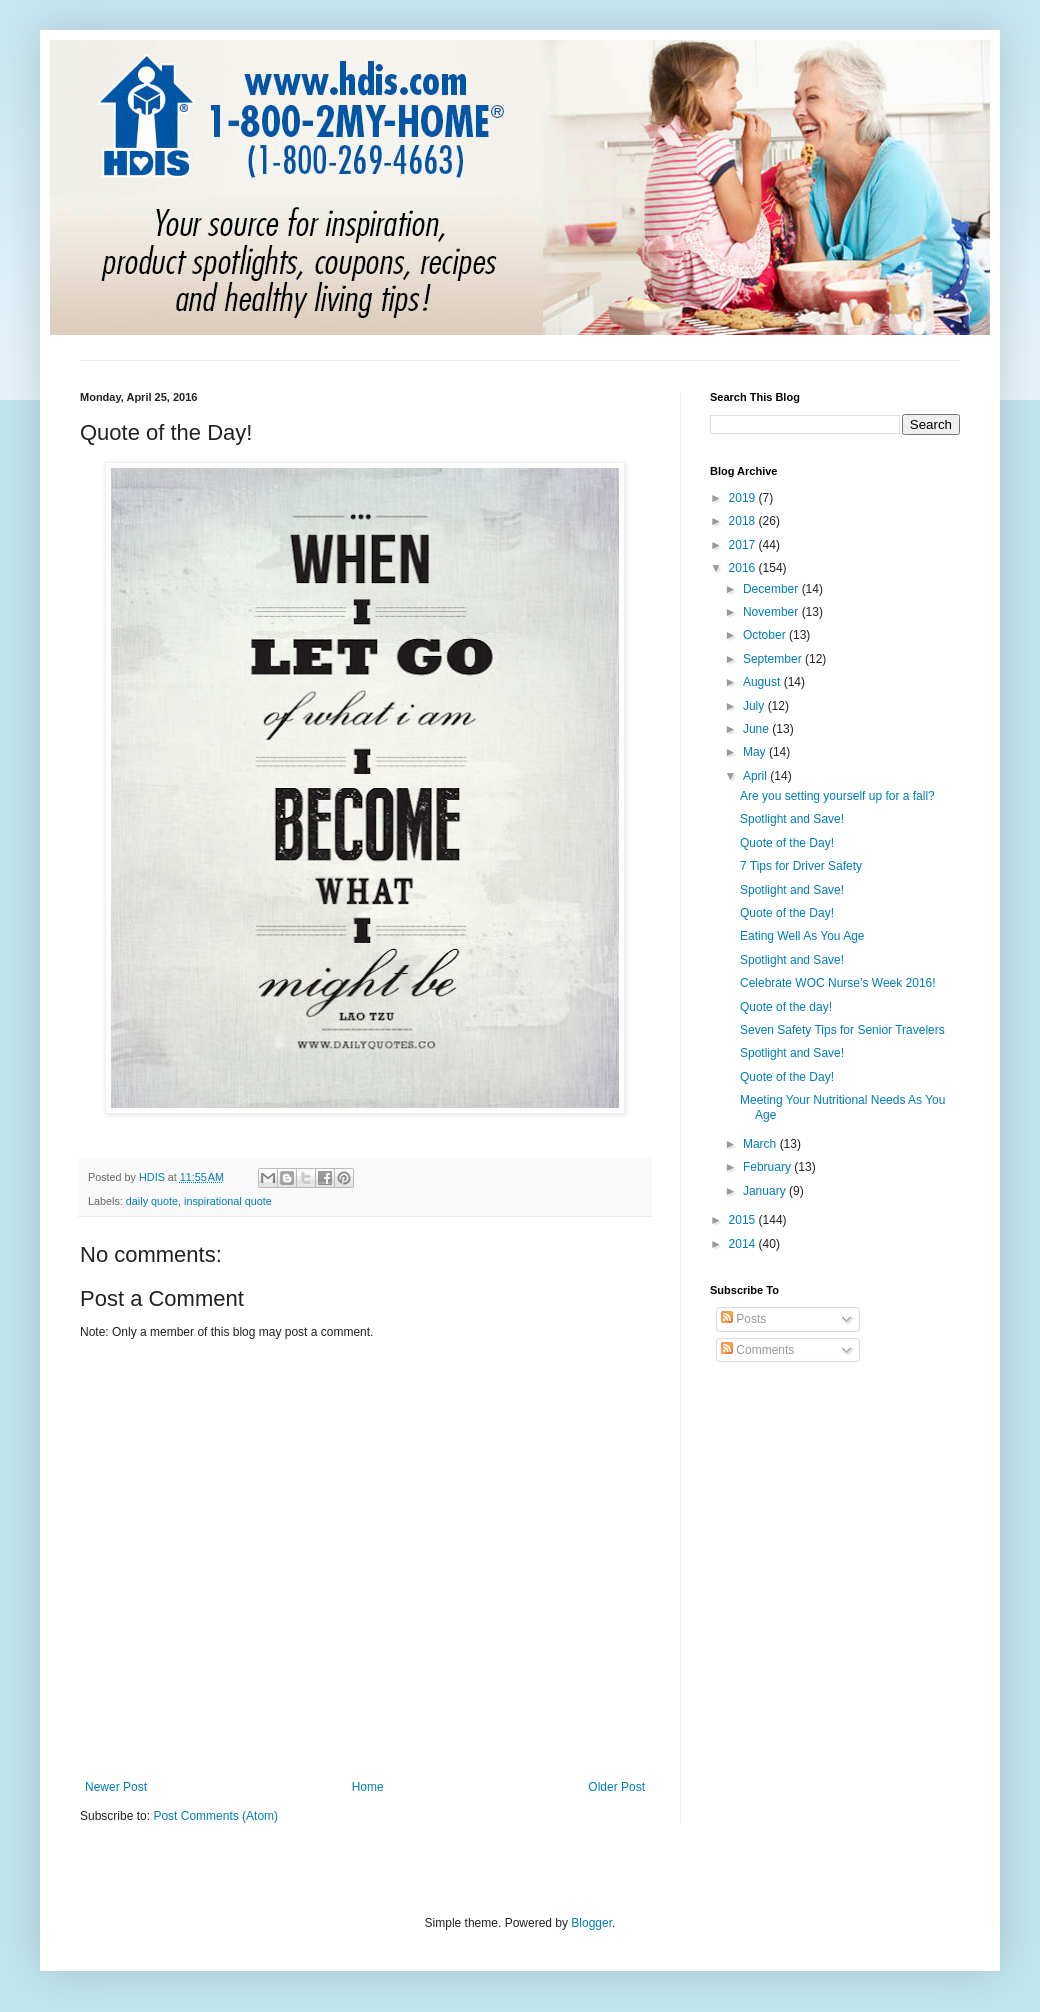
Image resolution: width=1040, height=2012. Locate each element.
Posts (743, 1319)
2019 (744, 498)
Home (368, 1787)
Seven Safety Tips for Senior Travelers (842, 1030)
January (766, 1191)
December (772, 589)
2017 (744, 545)
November (772, 612)
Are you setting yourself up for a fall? (837, 796)
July (755, 706)
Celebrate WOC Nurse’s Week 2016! (838, 983)
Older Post (616, 1787)
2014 (744, 1244)
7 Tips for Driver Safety (801, 866)
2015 (744, 1220)
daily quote (152, 1201)
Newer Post (116, 1787)
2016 (744, 568)
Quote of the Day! (787, 843)
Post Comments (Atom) (215, 1816)
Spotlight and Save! (792, 819)
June (757, 729)
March (761, 1144)
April (756, 776)
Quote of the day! (786, 1007)
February (768, 1167)
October (766, 635)
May (756, 752)
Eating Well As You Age (802, 936)
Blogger (591, 1923)
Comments (757, 1350)
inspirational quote (228, 1201)
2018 (744, 521)
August (763, 682)
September (774, 659)
